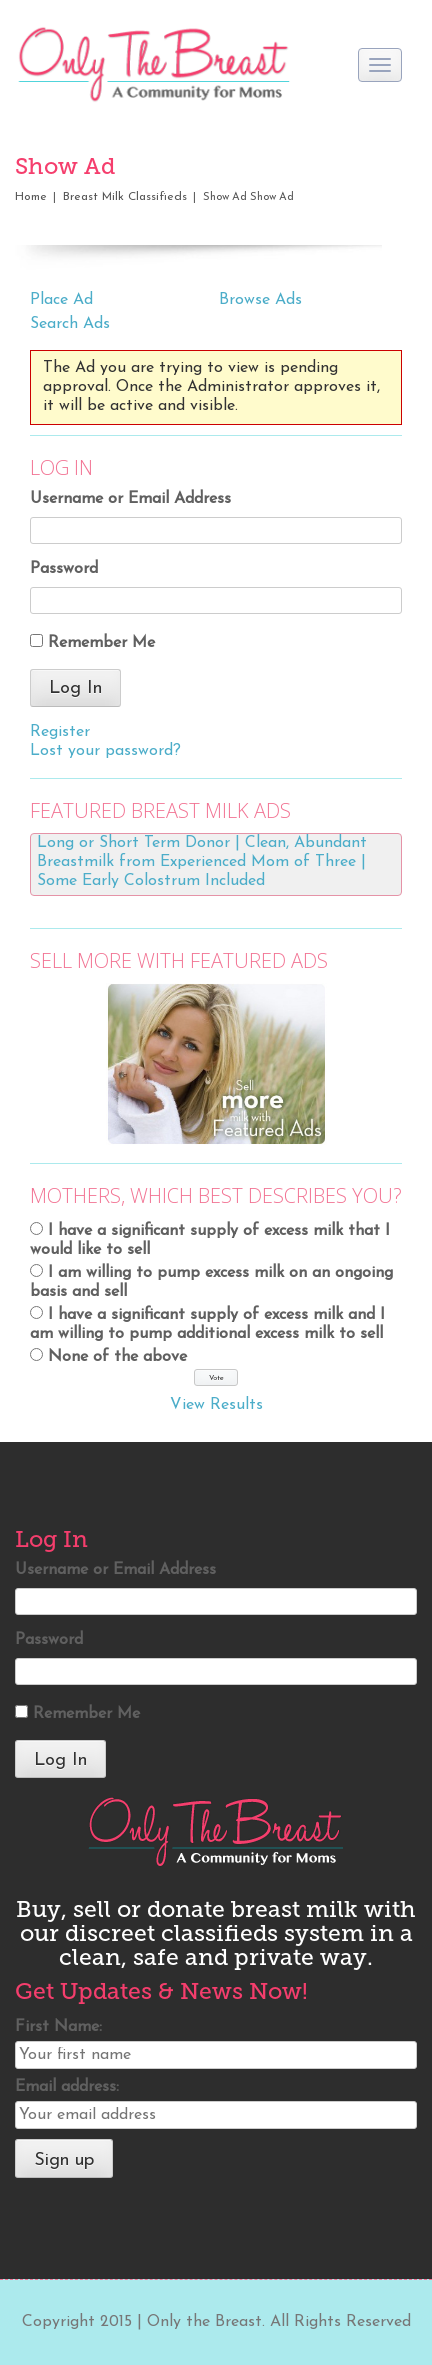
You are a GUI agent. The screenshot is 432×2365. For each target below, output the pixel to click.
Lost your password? (105, 751)
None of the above (117, 1357)
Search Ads (70, 324)
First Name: (58, 2027)
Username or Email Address (130, 499)
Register (60, 732)
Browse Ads (260, 300)
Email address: (67, 2087)
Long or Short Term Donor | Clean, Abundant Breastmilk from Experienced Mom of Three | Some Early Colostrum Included (202, 862)
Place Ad (61, 300)
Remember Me (101, 643)
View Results (216, 1405)
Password (64, 569)
